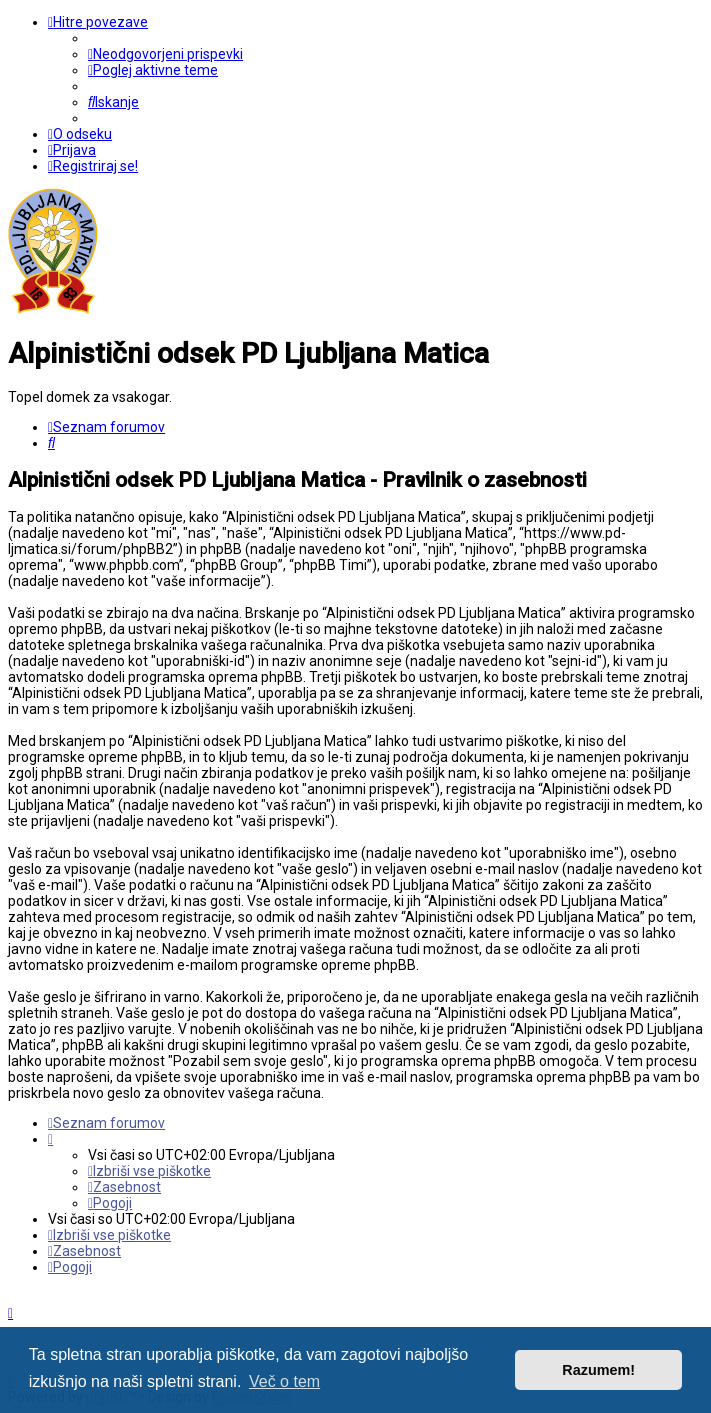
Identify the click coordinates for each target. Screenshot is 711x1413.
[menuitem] (165, 54)
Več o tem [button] (284, 1381)
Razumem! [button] (598, 1370)
